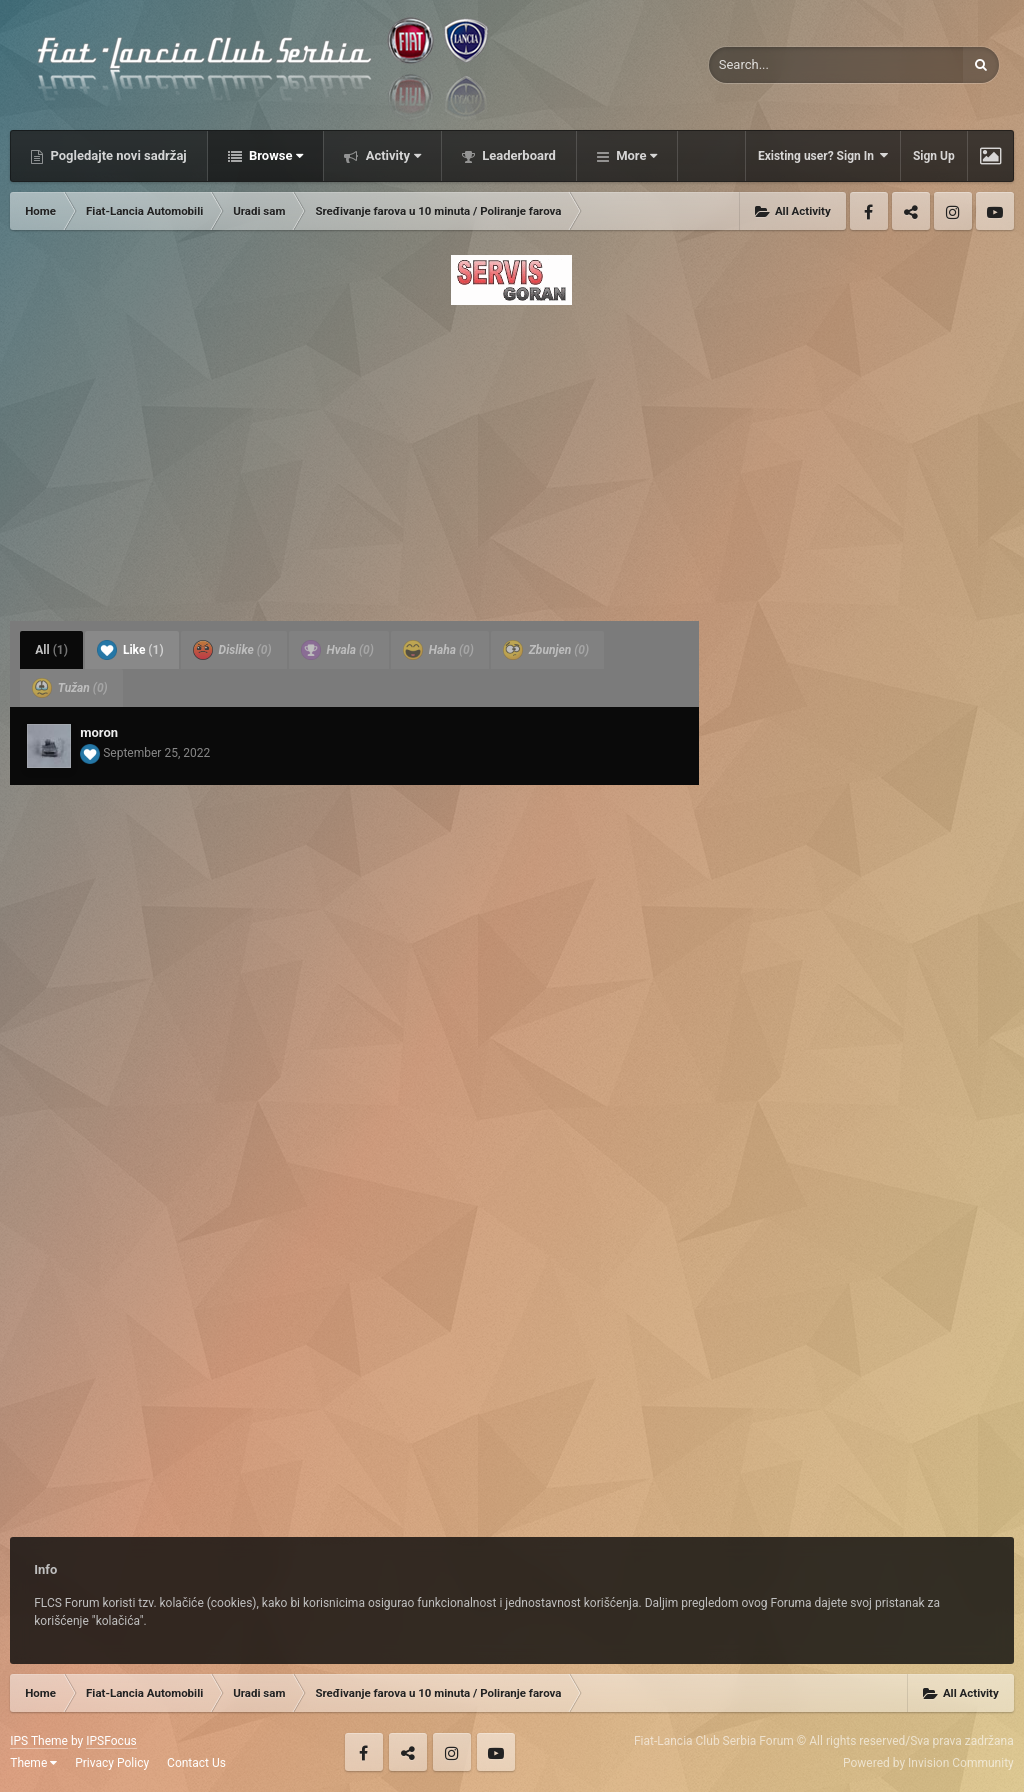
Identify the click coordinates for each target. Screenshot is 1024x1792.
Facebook (869, 211)
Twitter (911, 211)
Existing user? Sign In (823, 155)
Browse (275, 155)
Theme (33, 1763)
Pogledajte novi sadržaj (117, 155)
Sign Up (934, 156)
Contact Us (196, 1763)
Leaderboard (517, 155)
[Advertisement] (512, 457)
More (635, 155)
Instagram (953, 211)
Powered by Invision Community (928, 1763)
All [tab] (51, 650)
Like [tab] (130, 650)
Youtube (995, 211)
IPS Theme (39, 1741)
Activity (391, 155)
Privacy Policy (112, 1763)
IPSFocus (111, 1741)
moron (99, 732)
